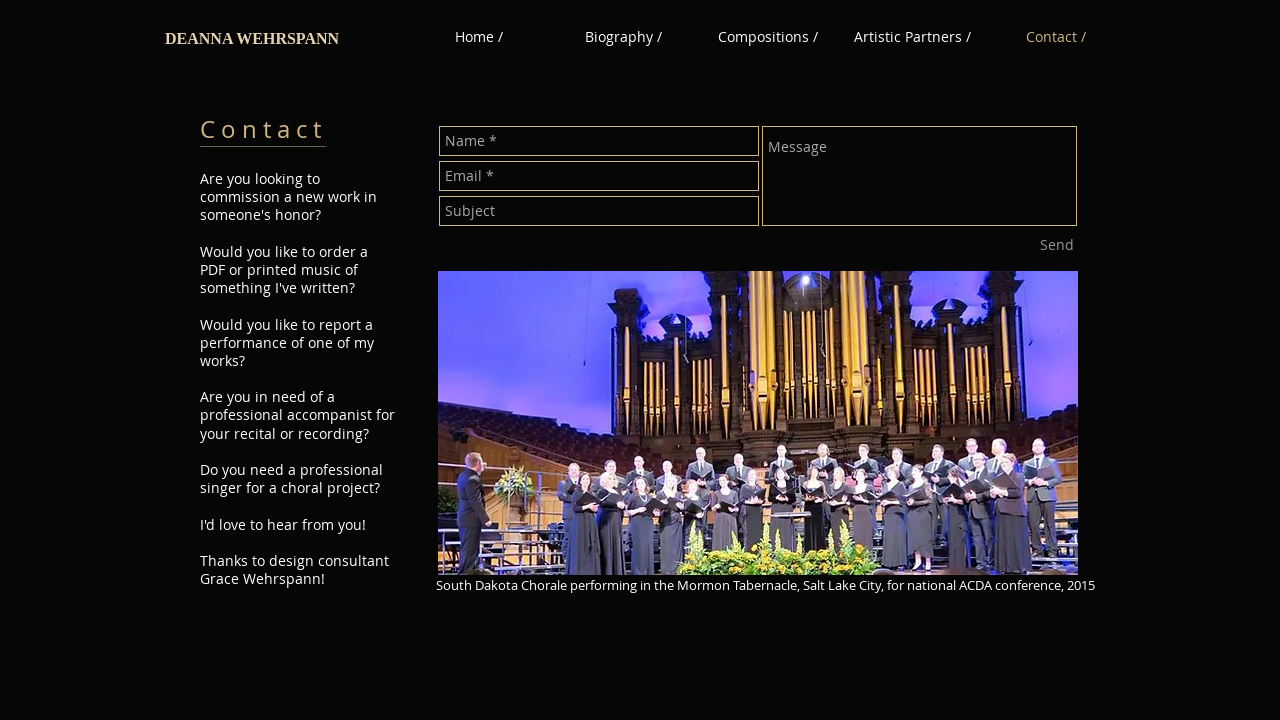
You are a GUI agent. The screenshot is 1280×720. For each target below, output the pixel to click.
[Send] (1057, 245)
